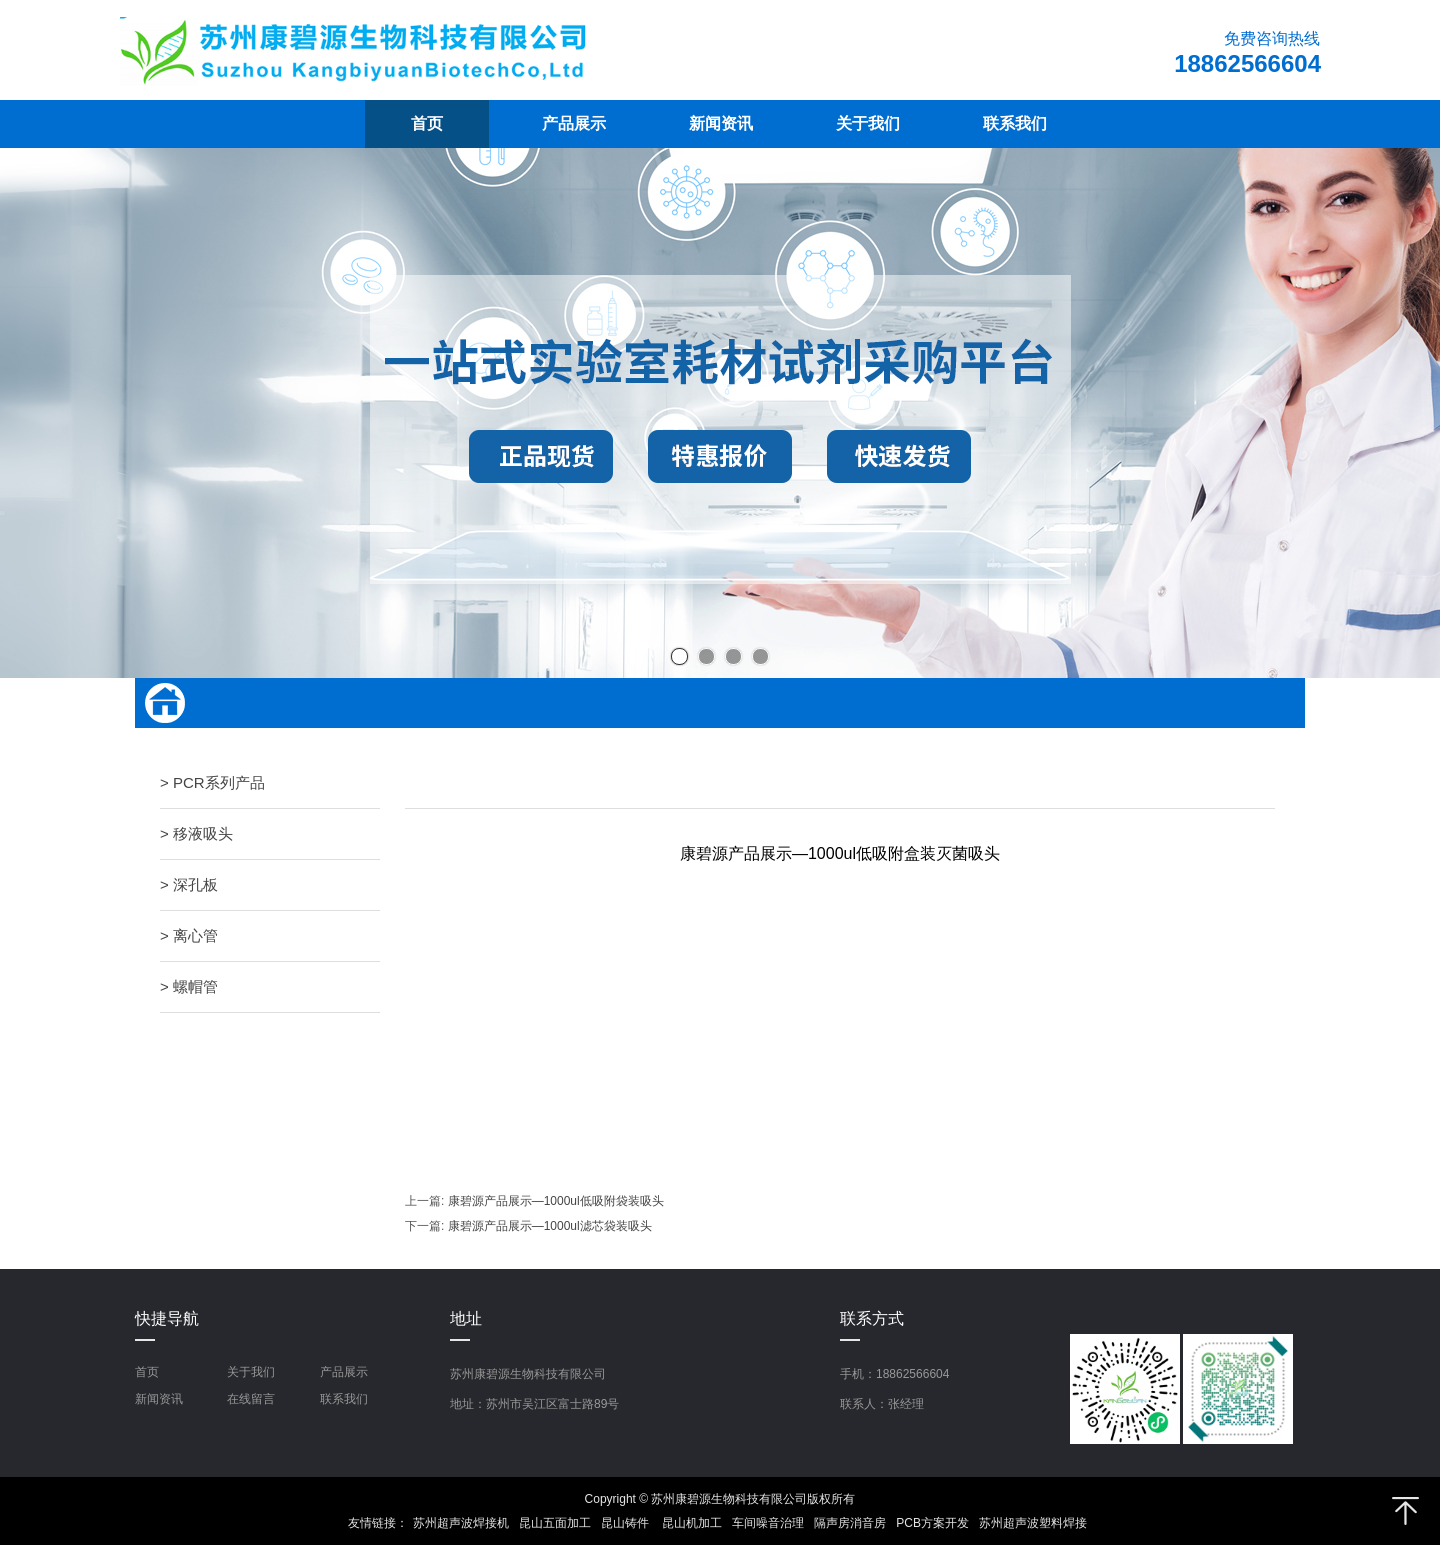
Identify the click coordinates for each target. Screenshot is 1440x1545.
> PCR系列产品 (212, 782)
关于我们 (251, 1372)
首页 (147, 1372)
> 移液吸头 (196, 833)
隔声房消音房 (850, 1523)
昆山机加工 (692, 1523)
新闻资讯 (159, 1399)
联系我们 (344, 1399)
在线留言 (251, 1399)
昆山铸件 (626, 1523)
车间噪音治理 (768, 1523)
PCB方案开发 (932, 1523)
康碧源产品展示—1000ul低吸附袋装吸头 (556, 1201)
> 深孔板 (189, 884)
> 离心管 (189, 935)
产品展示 (344, 1372)
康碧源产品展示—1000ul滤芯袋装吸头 (550, 1226)
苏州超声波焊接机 (461, 1523)
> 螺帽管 (189, 986)
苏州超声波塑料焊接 (1033, 1523)
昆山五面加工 (555, 1523)
